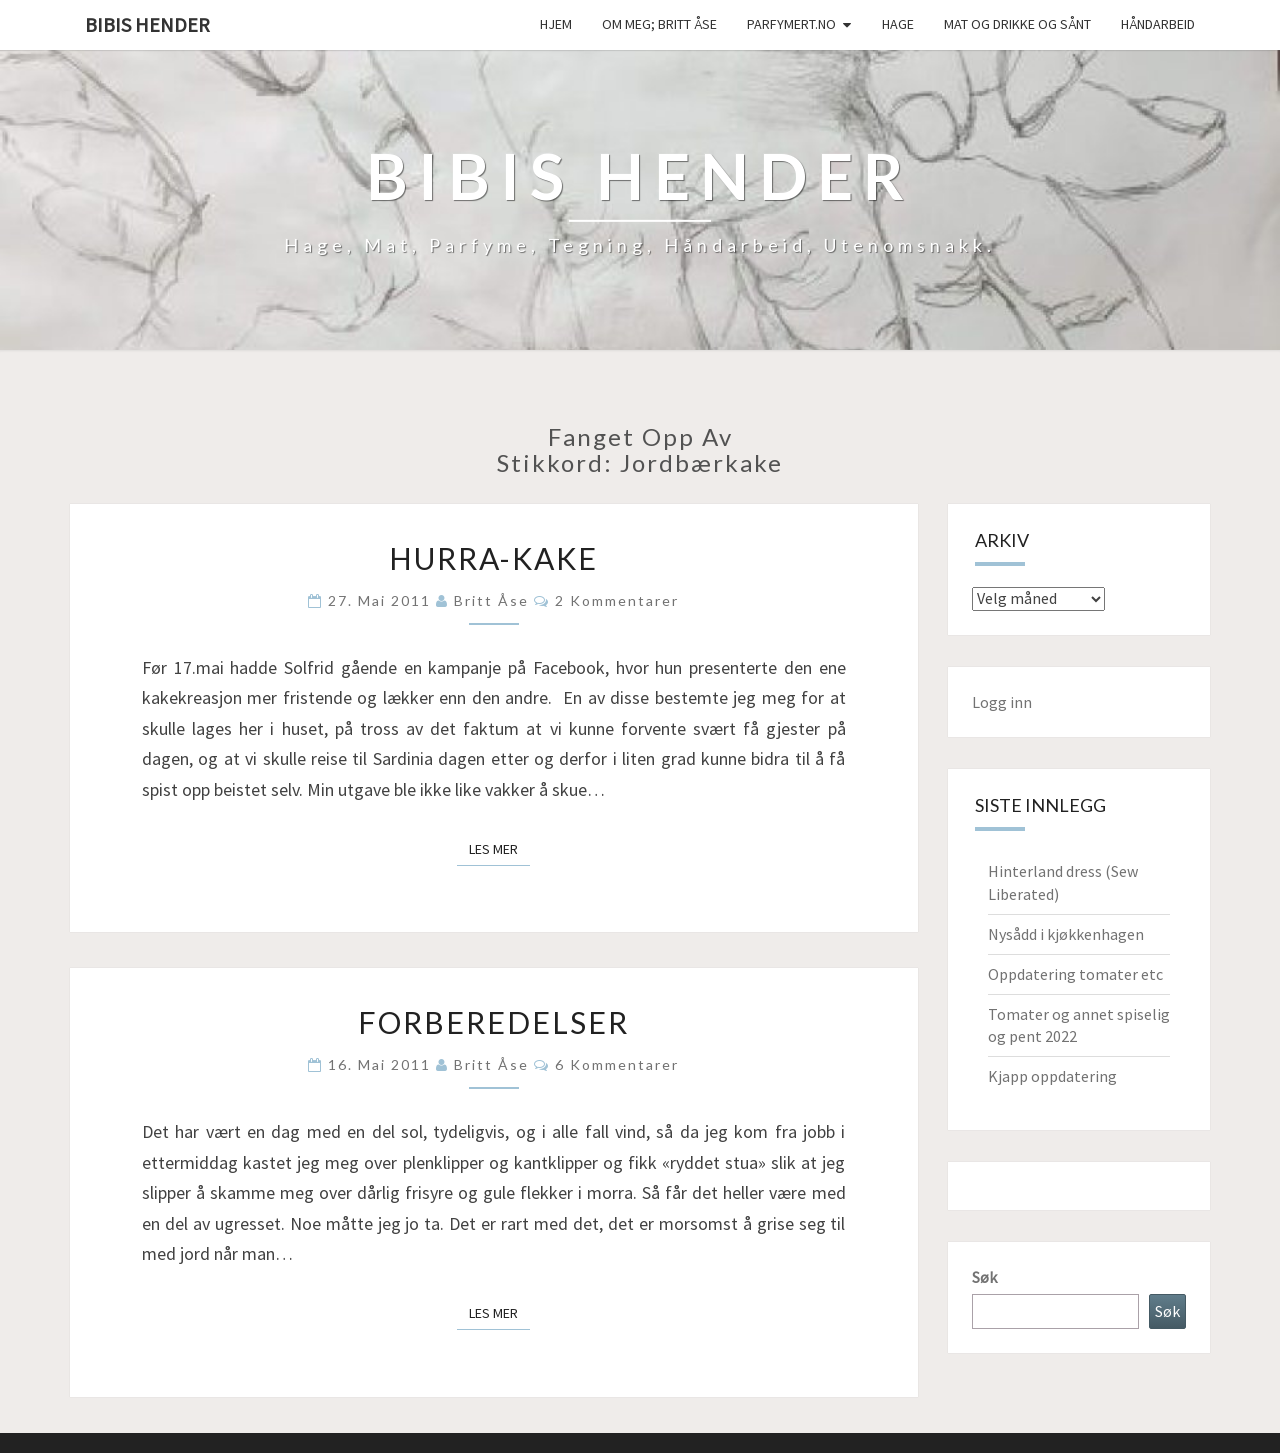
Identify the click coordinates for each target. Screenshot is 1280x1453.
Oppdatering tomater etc (1075, 974)
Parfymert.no (791, 24)
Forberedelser (493, 1022)
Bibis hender (147, 24)
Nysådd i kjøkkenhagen (1066, 934)
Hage (898, 24)
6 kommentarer (617, 1064)
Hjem (556, 24)
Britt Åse (491, 600)
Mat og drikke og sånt (1017, 24)
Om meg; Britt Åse (659, 24)
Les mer (499, 848)
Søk (984, 1277)
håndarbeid (1158, 24)
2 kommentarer (617, 600)
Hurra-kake (493, 558)
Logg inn (1002, 702)
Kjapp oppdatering (1052, 1076)
